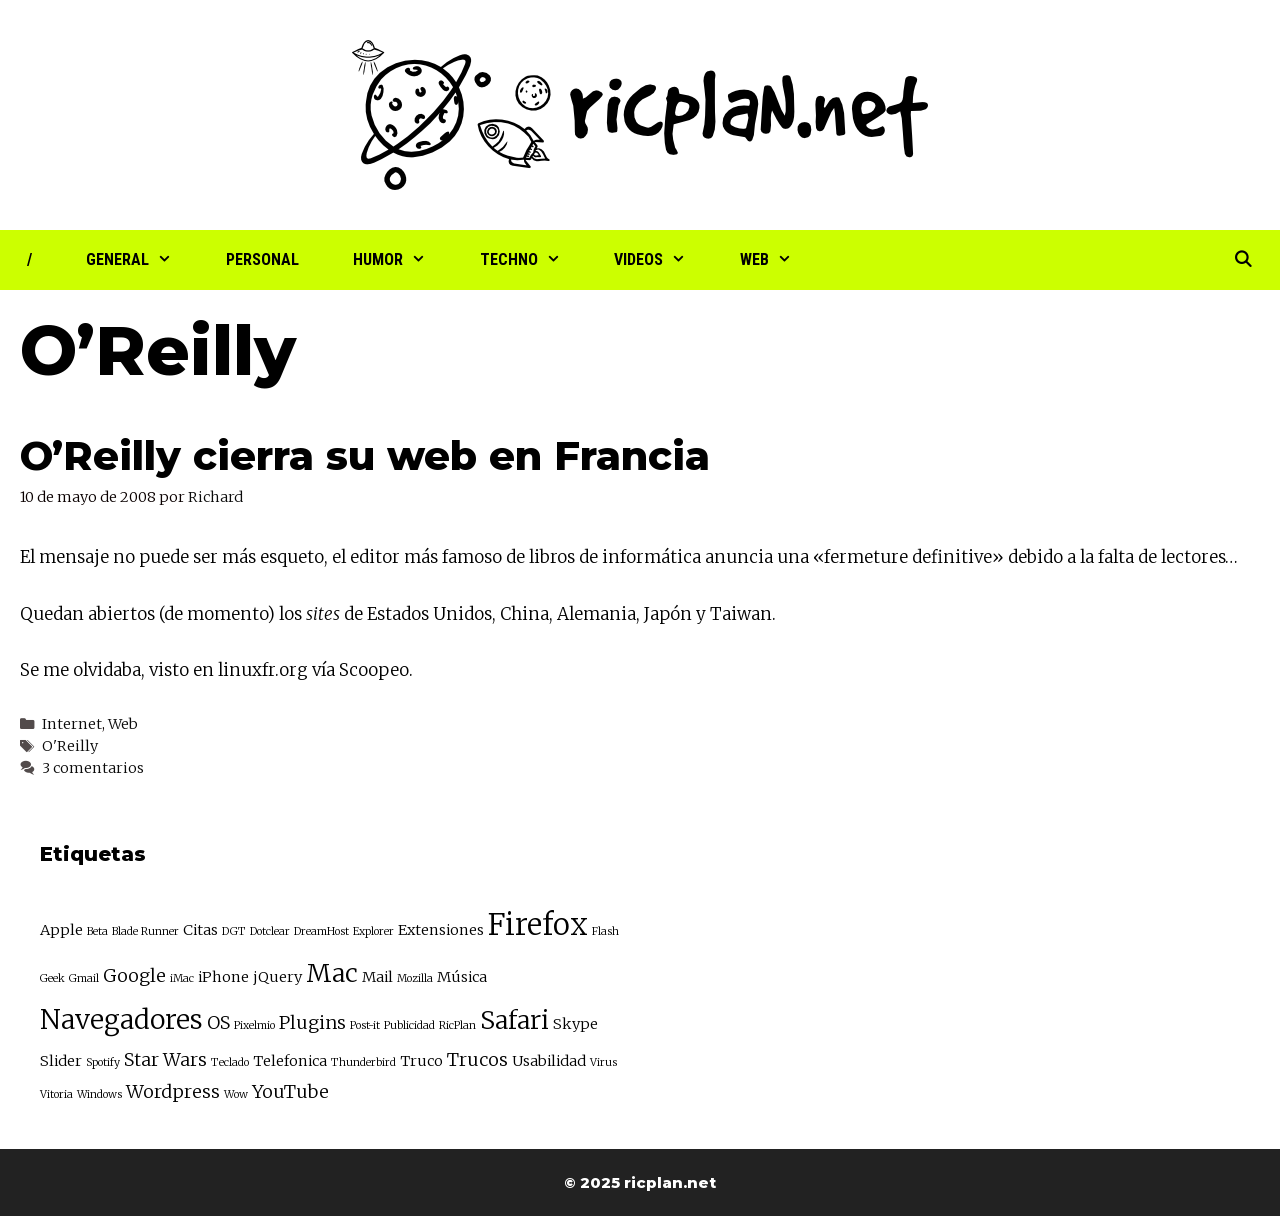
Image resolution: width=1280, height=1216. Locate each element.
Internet (72, 724)
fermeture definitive (908, 557)
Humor (403, 260)
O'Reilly (70, 746)
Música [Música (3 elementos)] (462, 977)
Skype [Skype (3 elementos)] (575, 1024)
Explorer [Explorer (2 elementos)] (373, 931)
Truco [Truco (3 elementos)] (421, 1061)
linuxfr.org (263, 670)
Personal (262, 259)
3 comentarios (93, 768)
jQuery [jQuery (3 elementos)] (277, 977)
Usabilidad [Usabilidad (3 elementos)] (549, 1061)
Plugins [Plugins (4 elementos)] (312, 1022)
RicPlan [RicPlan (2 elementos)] (457, 1025)
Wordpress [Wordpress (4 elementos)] (173, 1091)
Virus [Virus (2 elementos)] (603, 1062)
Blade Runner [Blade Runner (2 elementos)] (145, 931)
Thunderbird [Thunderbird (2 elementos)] (363, 1062)
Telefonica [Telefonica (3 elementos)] (290, 1061)
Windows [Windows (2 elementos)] (99, 1094)
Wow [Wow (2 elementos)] (236, 1094)
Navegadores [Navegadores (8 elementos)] (121, 1019)
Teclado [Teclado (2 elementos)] (230, 1062)
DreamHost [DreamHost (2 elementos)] (321, 931)
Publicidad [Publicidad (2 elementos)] (409, 1025)
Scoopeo (374, 670)
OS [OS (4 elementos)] (218, 1022)
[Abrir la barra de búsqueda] (1242, 260)
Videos (663, 260)
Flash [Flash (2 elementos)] (605, 931)
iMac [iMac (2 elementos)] (182, 978)
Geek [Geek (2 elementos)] (52, 978)
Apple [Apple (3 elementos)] (61, 930)
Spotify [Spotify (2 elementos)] (103, 1062)
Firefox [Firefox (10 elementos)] (538, 924)
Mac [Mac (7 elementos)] (332, 973)
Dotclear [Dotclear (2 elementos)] (270, 931)
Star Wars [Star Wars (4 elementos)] (165, 1059)
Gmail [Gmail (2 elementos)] (84, 978)
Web (779, 260)
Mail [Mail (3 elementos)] (377, 977)
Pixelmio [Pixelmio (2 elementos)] (254, 1025)
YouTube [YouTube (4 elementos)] (290, 1091)
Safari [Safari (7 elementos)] (514, 1020)
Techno (534, 260)
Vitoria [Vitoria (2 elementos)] (56, 1094)
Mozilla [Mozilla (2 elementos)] (415, 978)
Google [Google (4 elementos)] (134, 975)
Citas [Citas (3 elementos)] (200, 930)
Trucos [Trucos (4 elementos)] (477, 1059)
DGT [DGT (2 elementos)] (234, 931)
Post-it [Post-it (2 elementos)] (365, 1025)
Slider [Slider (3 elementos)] (61, 1061)
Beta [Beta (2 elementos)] (97, 931)
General (142, 260)
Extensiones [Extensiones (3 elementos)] (441, 930)
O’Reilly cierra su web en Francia (365, 455)
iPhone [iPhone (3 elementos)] (223, 977)
